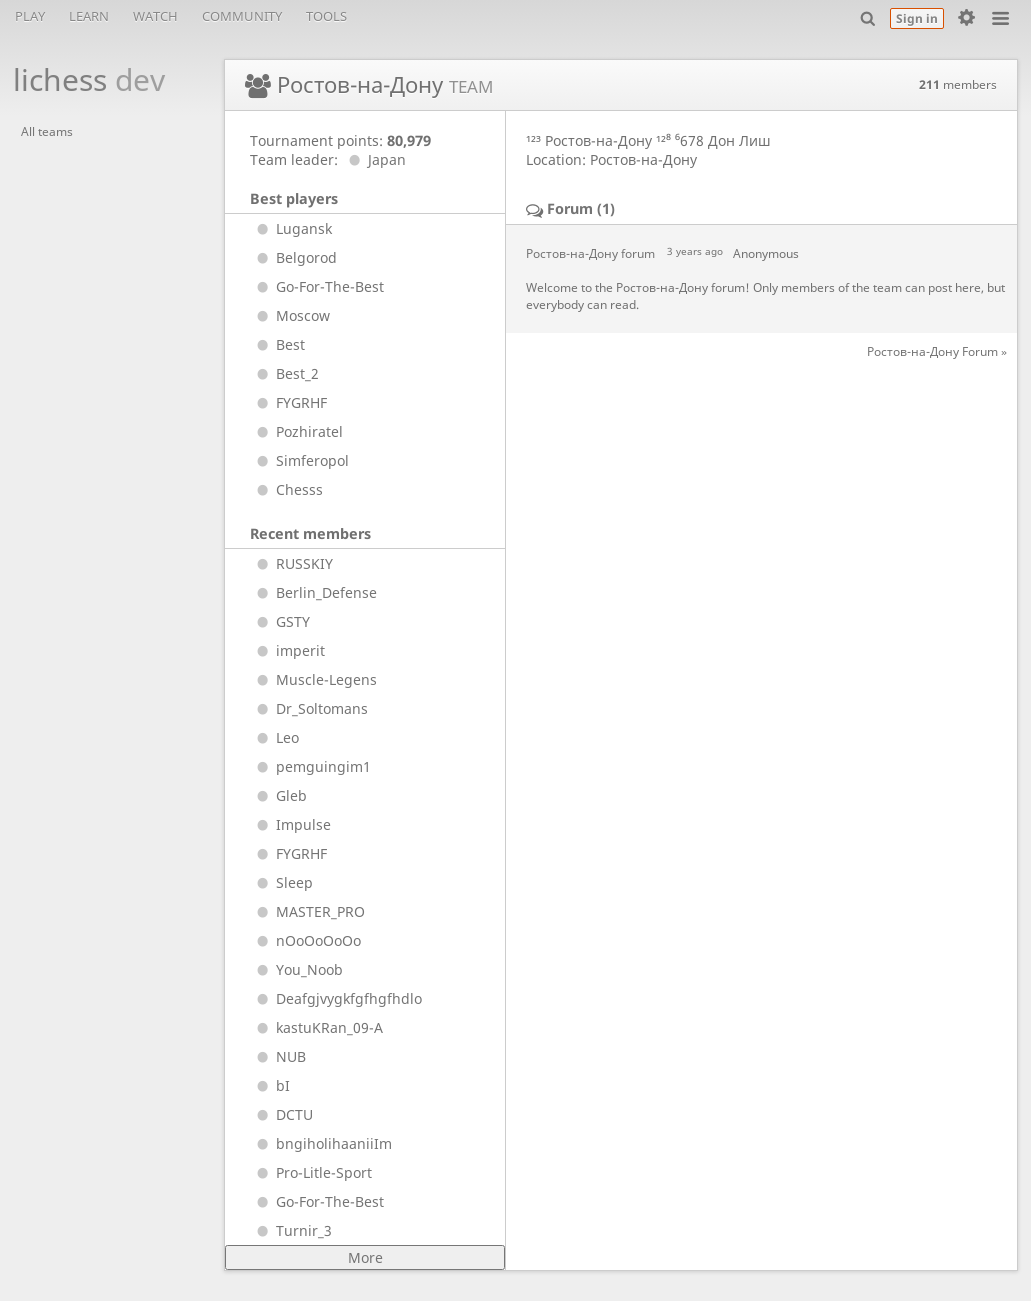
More (365, 1257)
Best (277, 344)
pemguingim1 (310, 766)
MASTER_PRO (307, 911)
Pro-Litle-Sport (311, 1172)
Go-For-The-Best (317, 286)
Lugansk (291, 228)
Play (30, 16)
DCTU (281, 1114)
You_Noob (296, 969)
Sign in (917, 18)
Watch (155, 16)
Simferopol (299, 460)
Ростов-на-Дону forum (590, 253)
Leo (274, 737)
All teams (47, 131)
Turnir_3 (291, 1230)
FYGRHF (288, 402)
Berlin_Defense (313, 592)
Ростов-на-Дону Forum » (937, 351)
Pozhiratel (296, 431)
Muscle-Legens (313, 679)
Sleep (281, 882)
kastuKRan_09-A (316, 1027)
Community (242, 16)
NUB (278, 1056)
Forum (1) (581, 208)
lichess (78, 79)
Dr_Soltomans (309, 708)
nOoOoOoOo (305, 940)
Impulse (290, 824)
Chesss (286, 489)
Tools (326, 16)
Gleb (278, 795)
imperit (287, 650)
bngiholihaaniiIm (321, 1143)
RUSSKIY (291, 563)
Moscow (290, 315)
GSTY (280, 621)
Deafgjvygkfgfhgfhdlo (336, 998)
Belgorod (293, 257)
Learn (89, 16)
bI (270, 1085)
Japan (374, 159)
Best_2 (284, 373)
